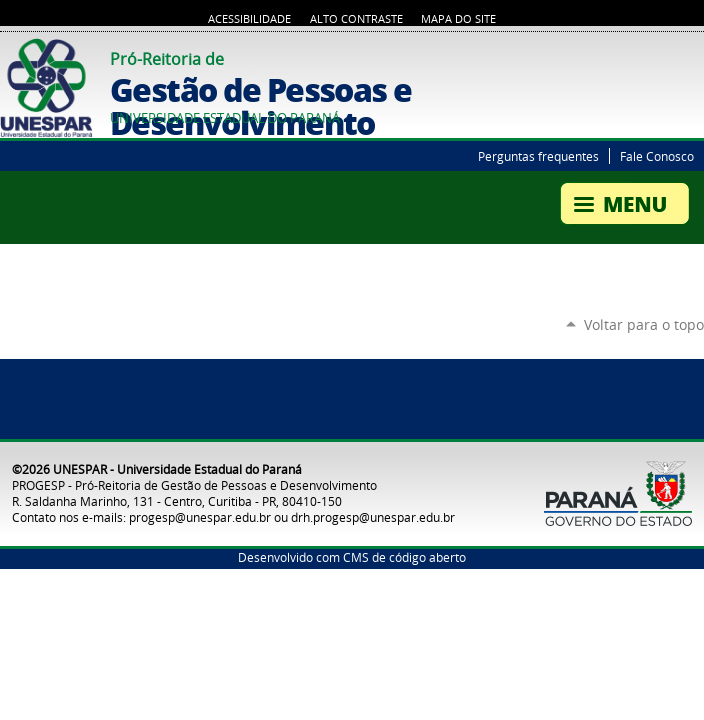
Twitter (669, 56)
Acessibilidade (249, 19)
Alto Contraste (356, 19)
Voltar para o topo (644, 324)
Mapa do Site (458, 19)
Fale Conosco (657, 156)
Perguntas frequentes (538, 156)
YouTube (694, 56)
